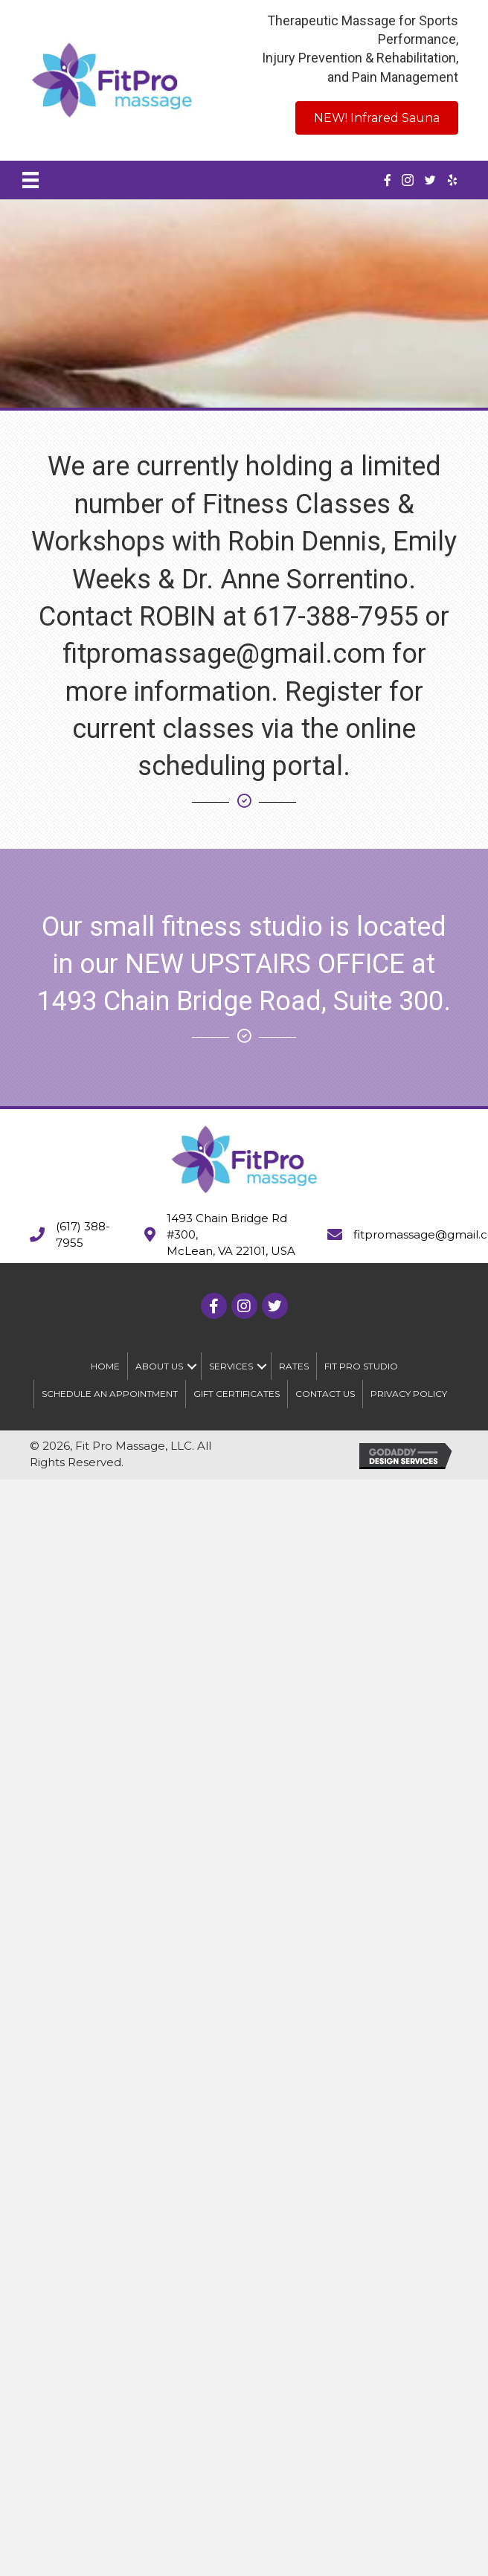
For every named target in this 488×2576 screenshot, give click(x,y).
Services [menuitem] (231, 1366)
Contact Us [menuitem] (325, 1393)
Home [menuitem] (105, 1366)
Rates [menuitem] (294, 1366)
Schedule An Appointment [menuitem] (110, 1393)
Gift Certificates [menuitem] (236, 1393)
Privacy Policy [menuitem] (408, 1393)
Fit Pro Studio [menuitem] (361, 1366)
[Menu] (30, 180)
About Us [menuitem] (159, 1366)
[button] (192, 1366)
